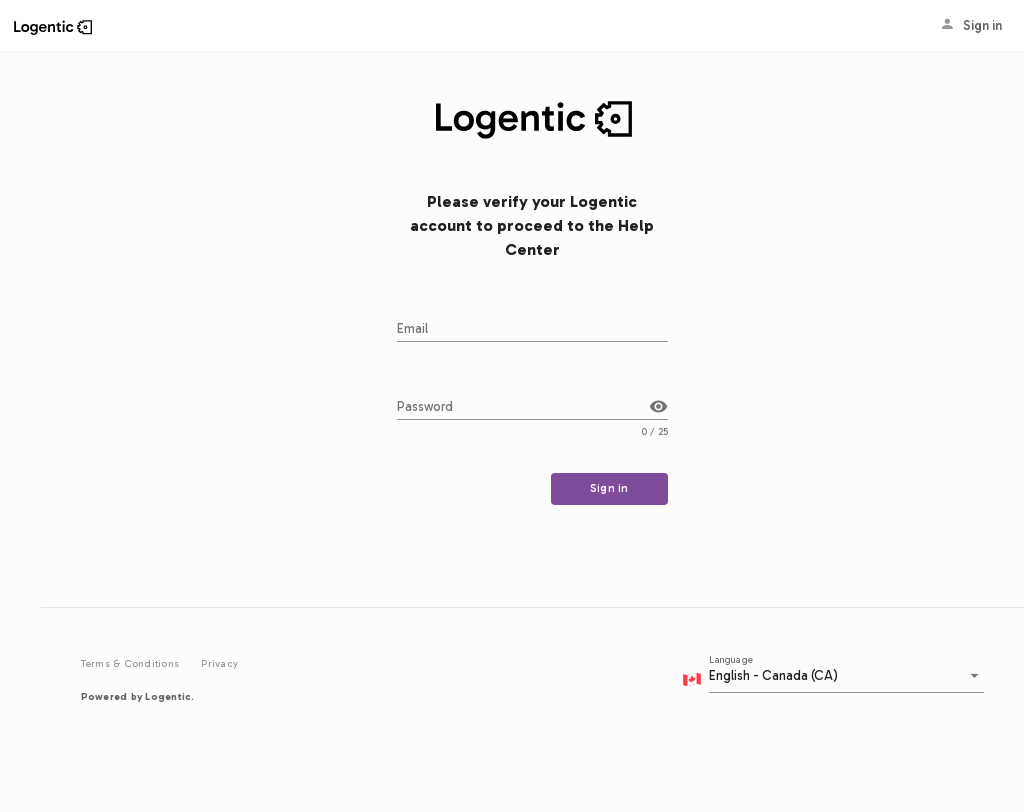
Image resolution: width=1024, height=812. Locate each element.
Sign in (961, 25)
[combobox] (842, 681)
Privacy (219, 664)
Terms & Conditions (132, 664)
